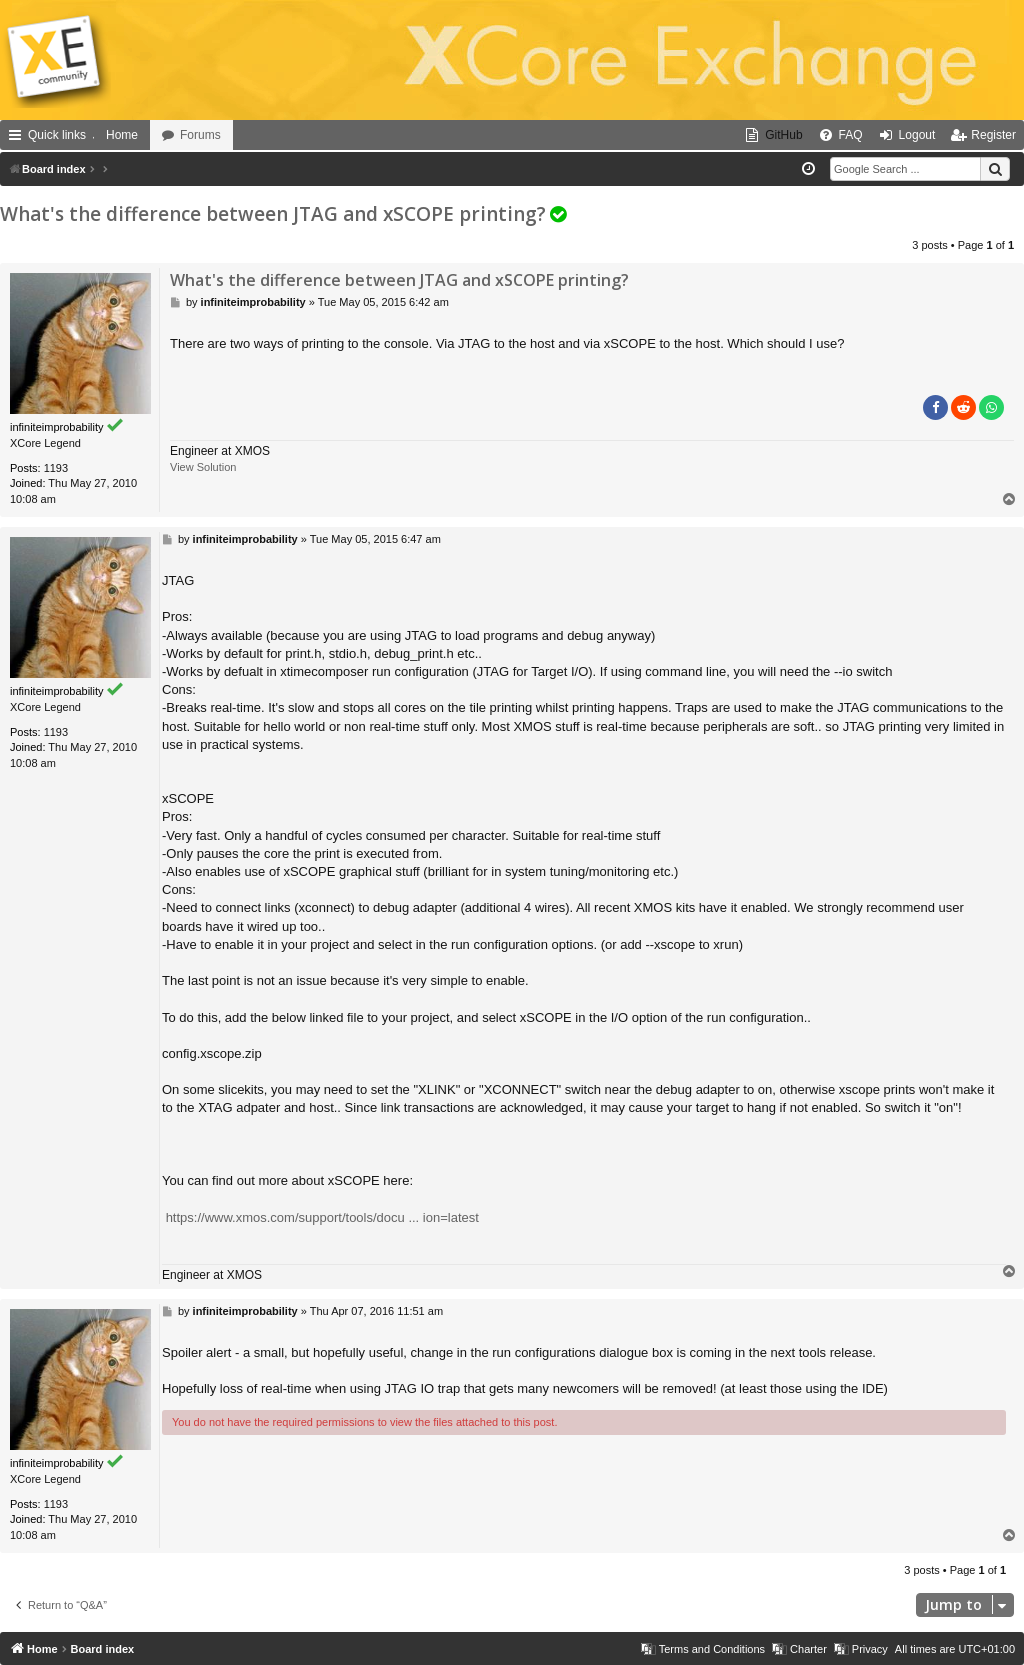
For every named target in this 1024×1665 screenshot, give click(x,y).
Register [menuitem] (993, 135)
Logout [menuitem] (917, 135)
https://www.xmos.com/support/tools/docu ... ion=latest (322, 1217)
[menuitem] (773, 135)
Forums (200, 135)
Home (122, 135)
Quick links (57, 135)
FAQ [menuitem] (851, 135)
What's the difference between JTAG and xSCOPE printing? (273, 214)
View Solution (203, 467)
